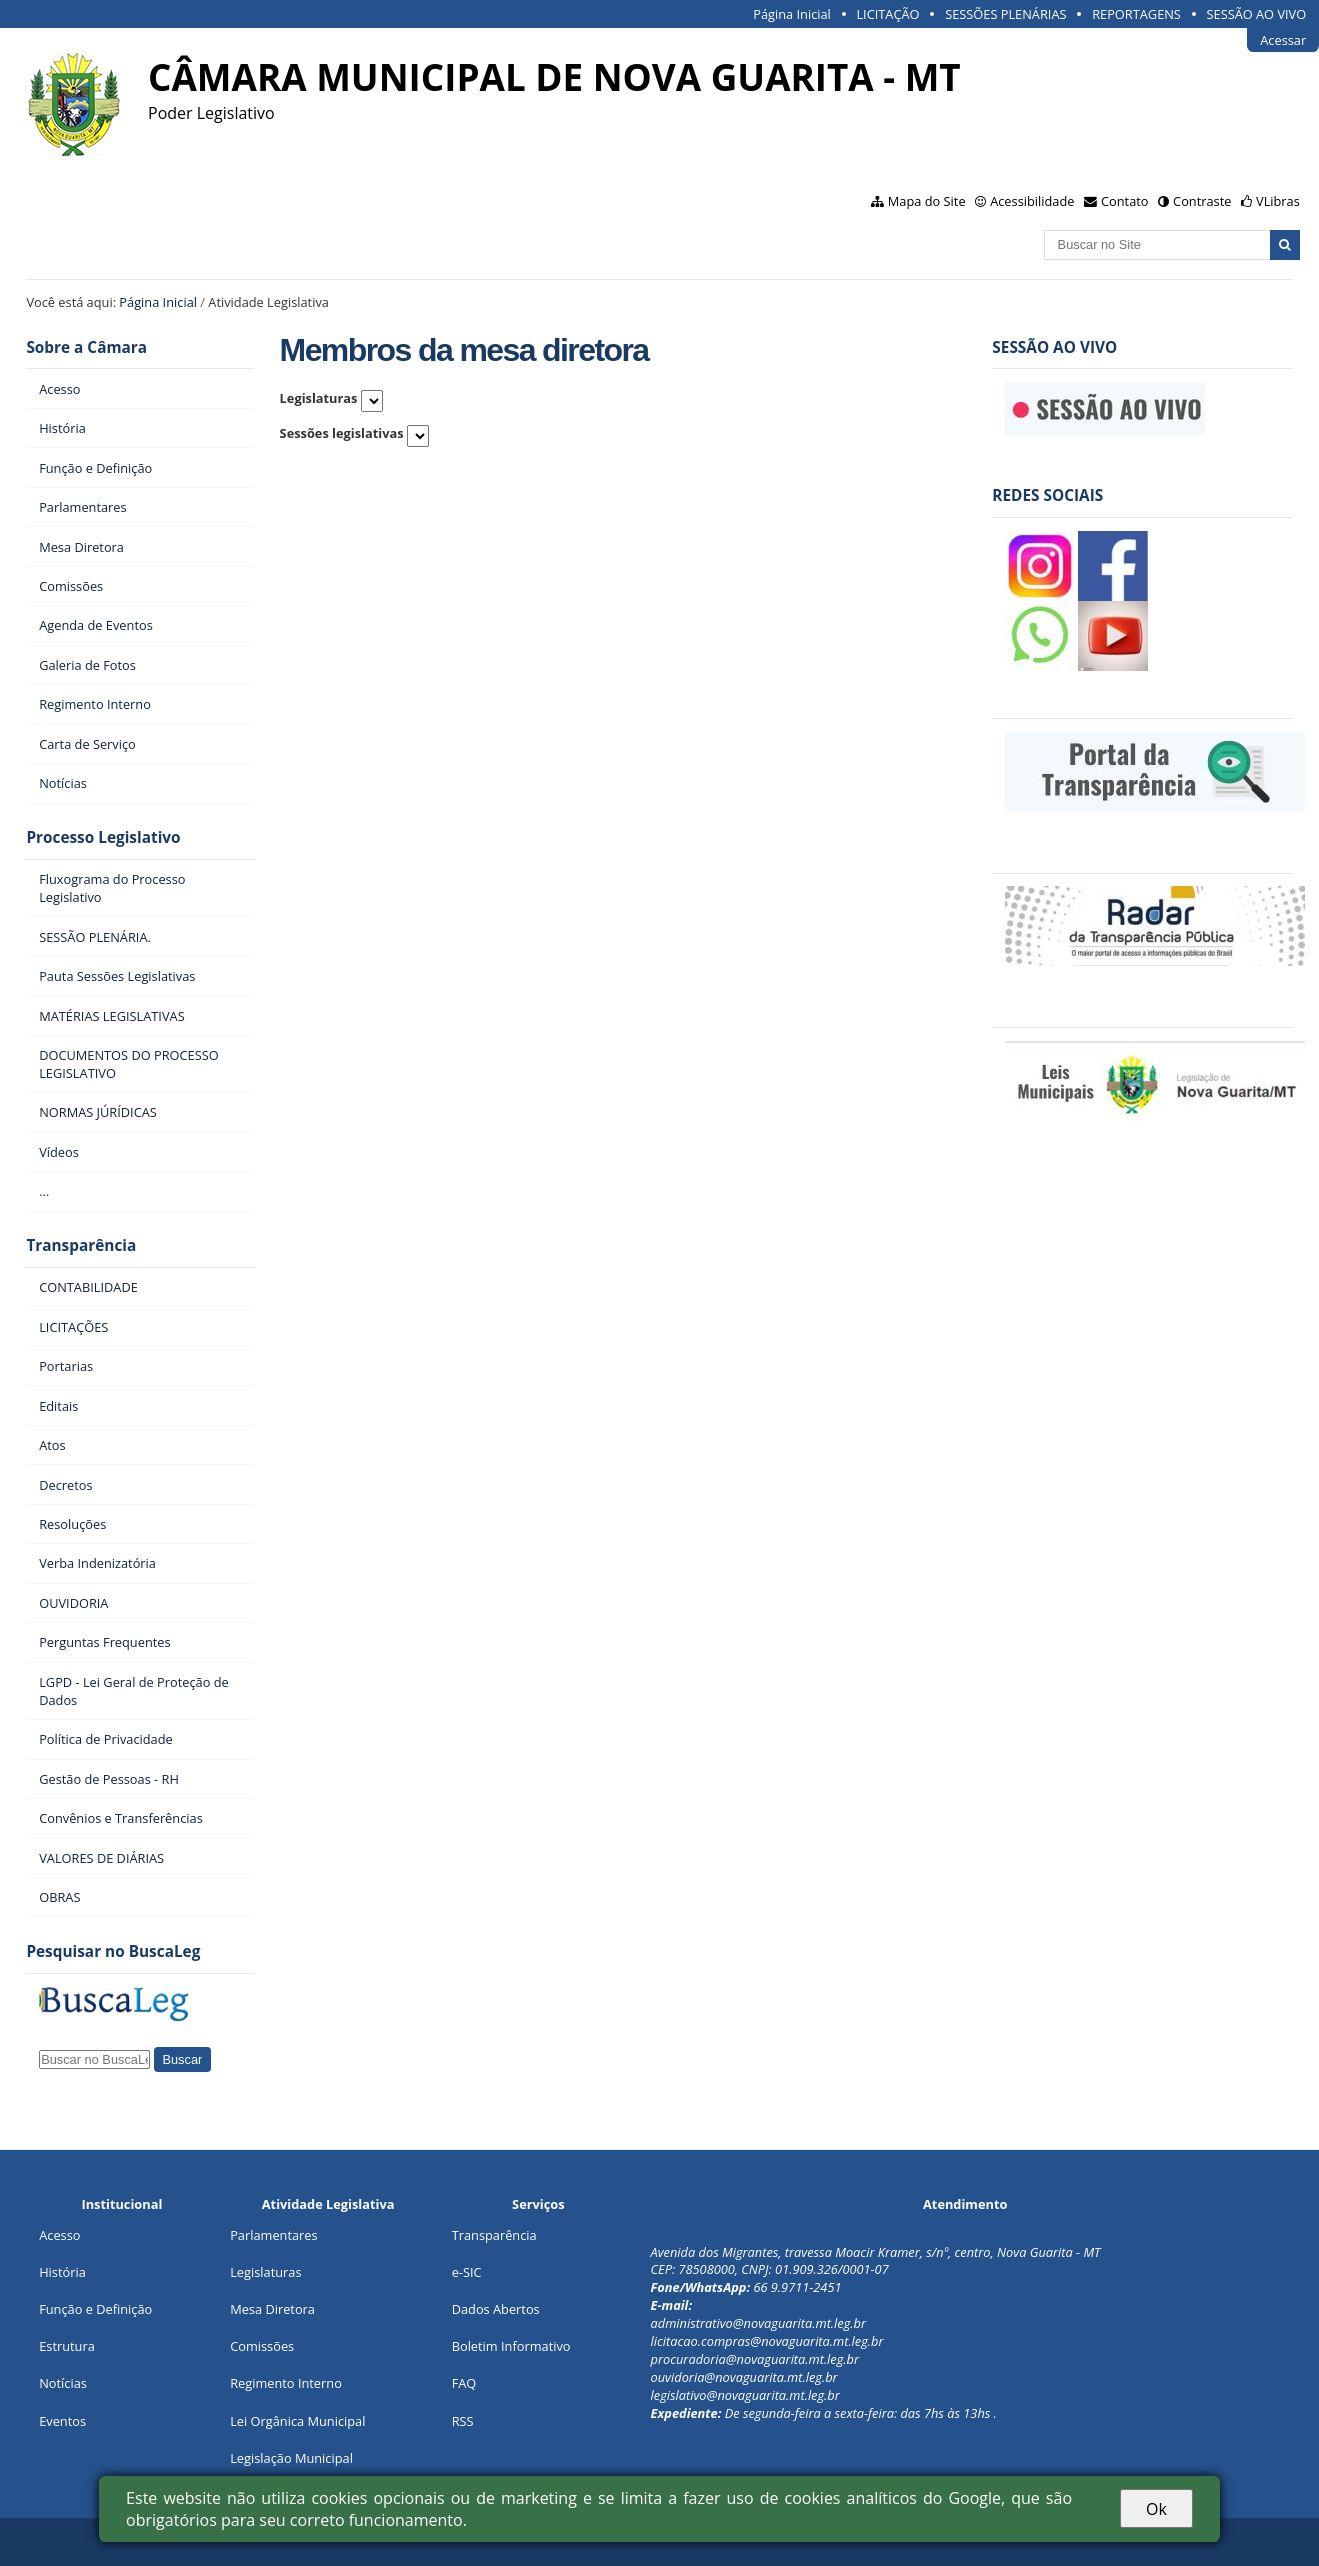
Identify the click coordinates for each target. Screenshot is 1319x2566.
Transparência (81, 1245)
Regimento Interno (286, 2383)
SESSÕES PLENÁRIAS (1005, 14)
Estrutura (67, 2346)
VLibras (1278, 201)
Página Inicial (792, 14)
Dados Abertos (496, 2309)
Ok (1156, 2509)
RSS (463, 2421)
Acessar (1283, 40)
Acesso (59, 2235)
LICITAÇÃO (887, 14)
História (62, 2272)
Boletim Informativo (511, 2346)
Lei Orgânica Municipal (297, 2421)
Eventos (62, 2421)
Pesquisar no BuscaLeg (113, 1951)
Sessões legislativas (342, 433)
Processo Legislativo (103, 837)
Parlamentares (273, 2235)
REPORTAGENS (1136, 14)
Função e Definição (95, 2309)
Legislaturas (319, 398)
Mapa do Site (927, 201)
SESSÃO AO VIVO (1257, 14)
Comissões (262, 2346)
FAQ (464, 2383)
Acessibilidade (1032, 201)
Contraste (1202, 201)
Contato (1125, 201)
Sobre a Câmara (86, 347)
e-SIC (467, 2272)
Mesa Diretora (272, 2309)
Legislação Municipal (291, 2458)
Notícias (63, 2383)
